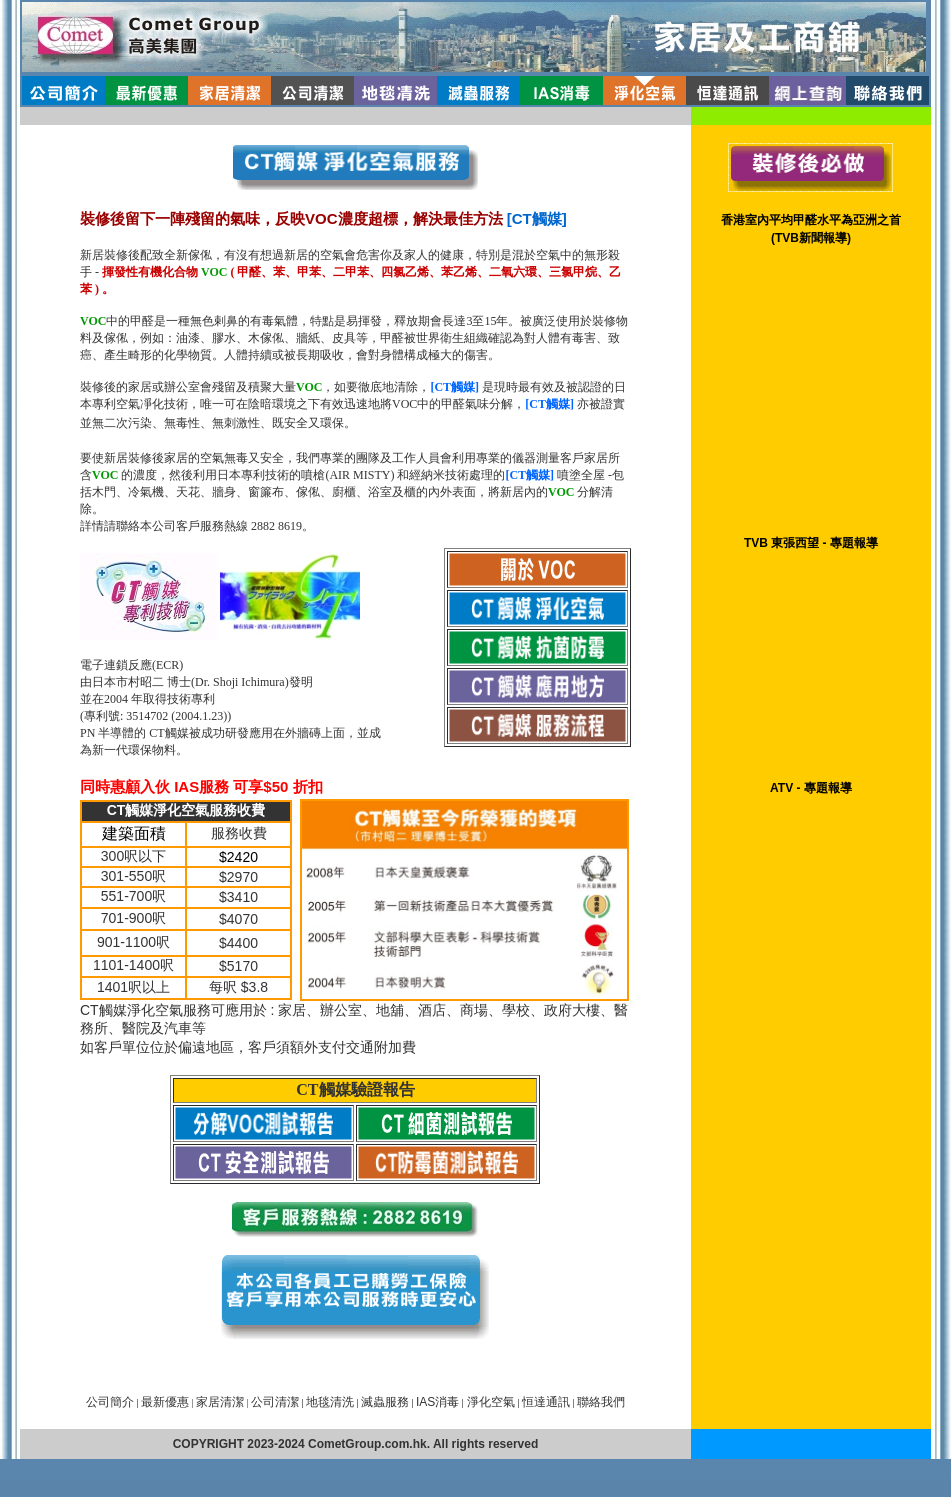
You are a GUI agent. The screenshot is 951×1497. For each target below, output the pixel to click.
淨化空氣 (489, 1402)
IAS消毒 (437, 1402)
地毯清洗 (330, 1402)
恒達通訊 (546, 1402)
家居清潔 (220, 1402)
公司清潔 (275, 1402)
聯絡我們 (601, 1402)
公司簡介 (110, 1402)
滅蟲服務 (385, 1402)
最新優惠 (165, 1402)
